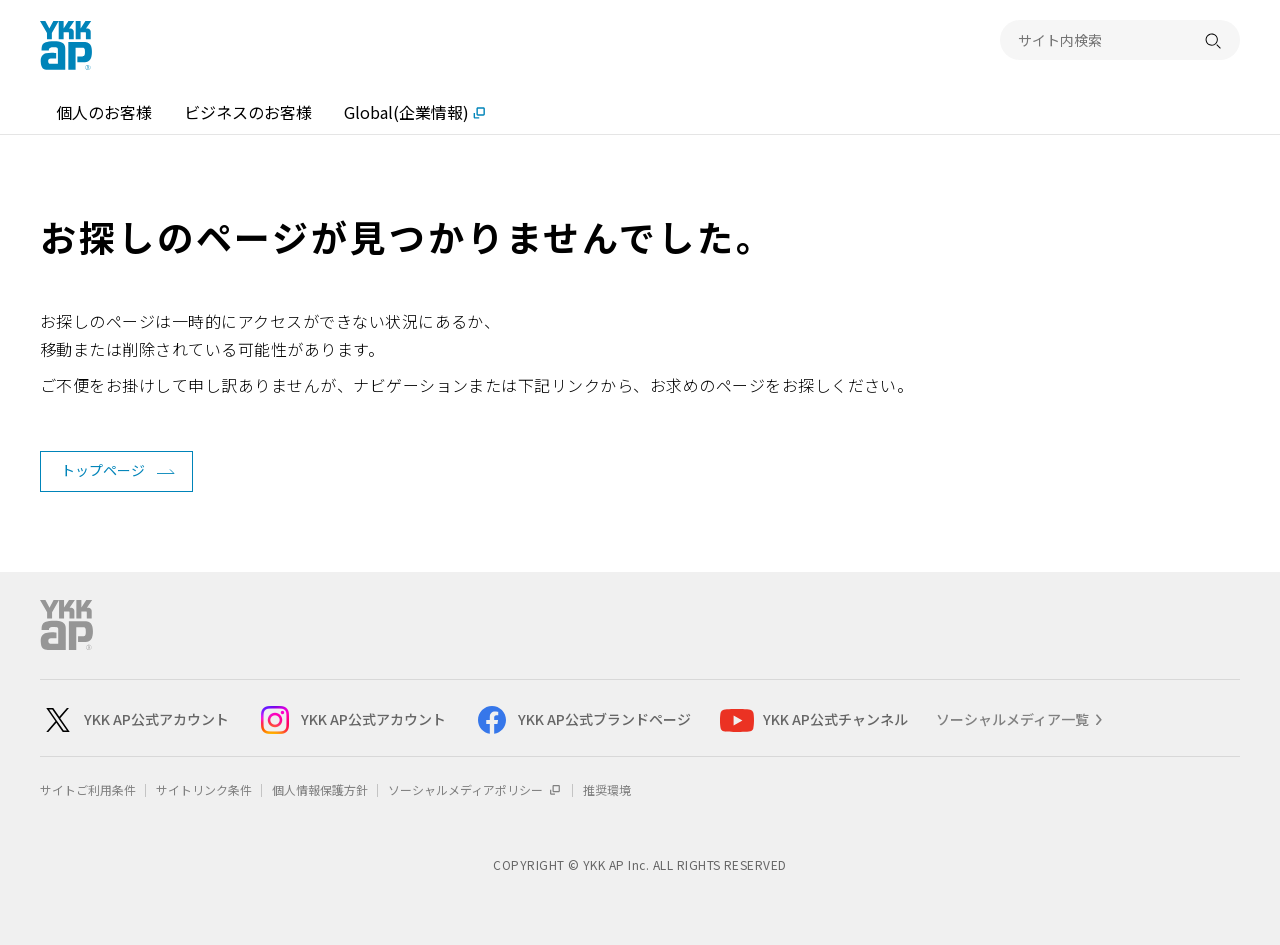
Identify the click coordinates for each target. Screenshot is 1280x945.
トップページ (103, 470)
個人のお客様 (104, 112)
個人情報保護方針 (320, 789)
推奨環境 (607, 789)
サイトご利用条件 (88, 789)
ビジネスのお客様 (248, 112)
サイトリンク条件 (204, 789)
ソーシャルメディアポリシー (475, 789)
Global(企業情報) (406, 112)
